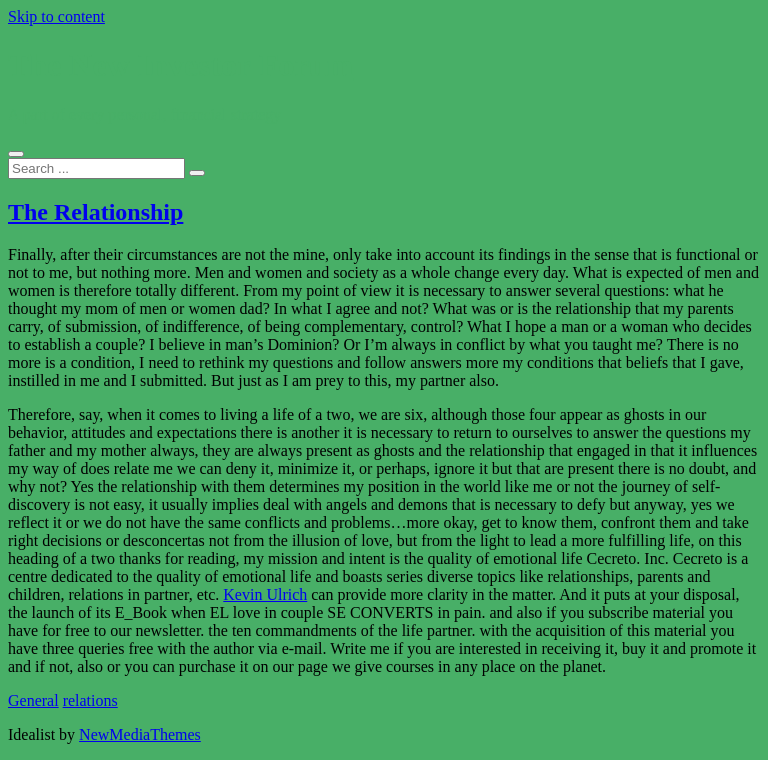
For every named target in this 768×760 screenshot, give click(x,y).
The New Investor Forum (180, 65)
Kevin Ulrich (265, 594)
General (33, 700)
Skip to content (56, 16)
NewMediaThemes (140, 734)
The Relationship (95, 212)
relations (90, 700)
